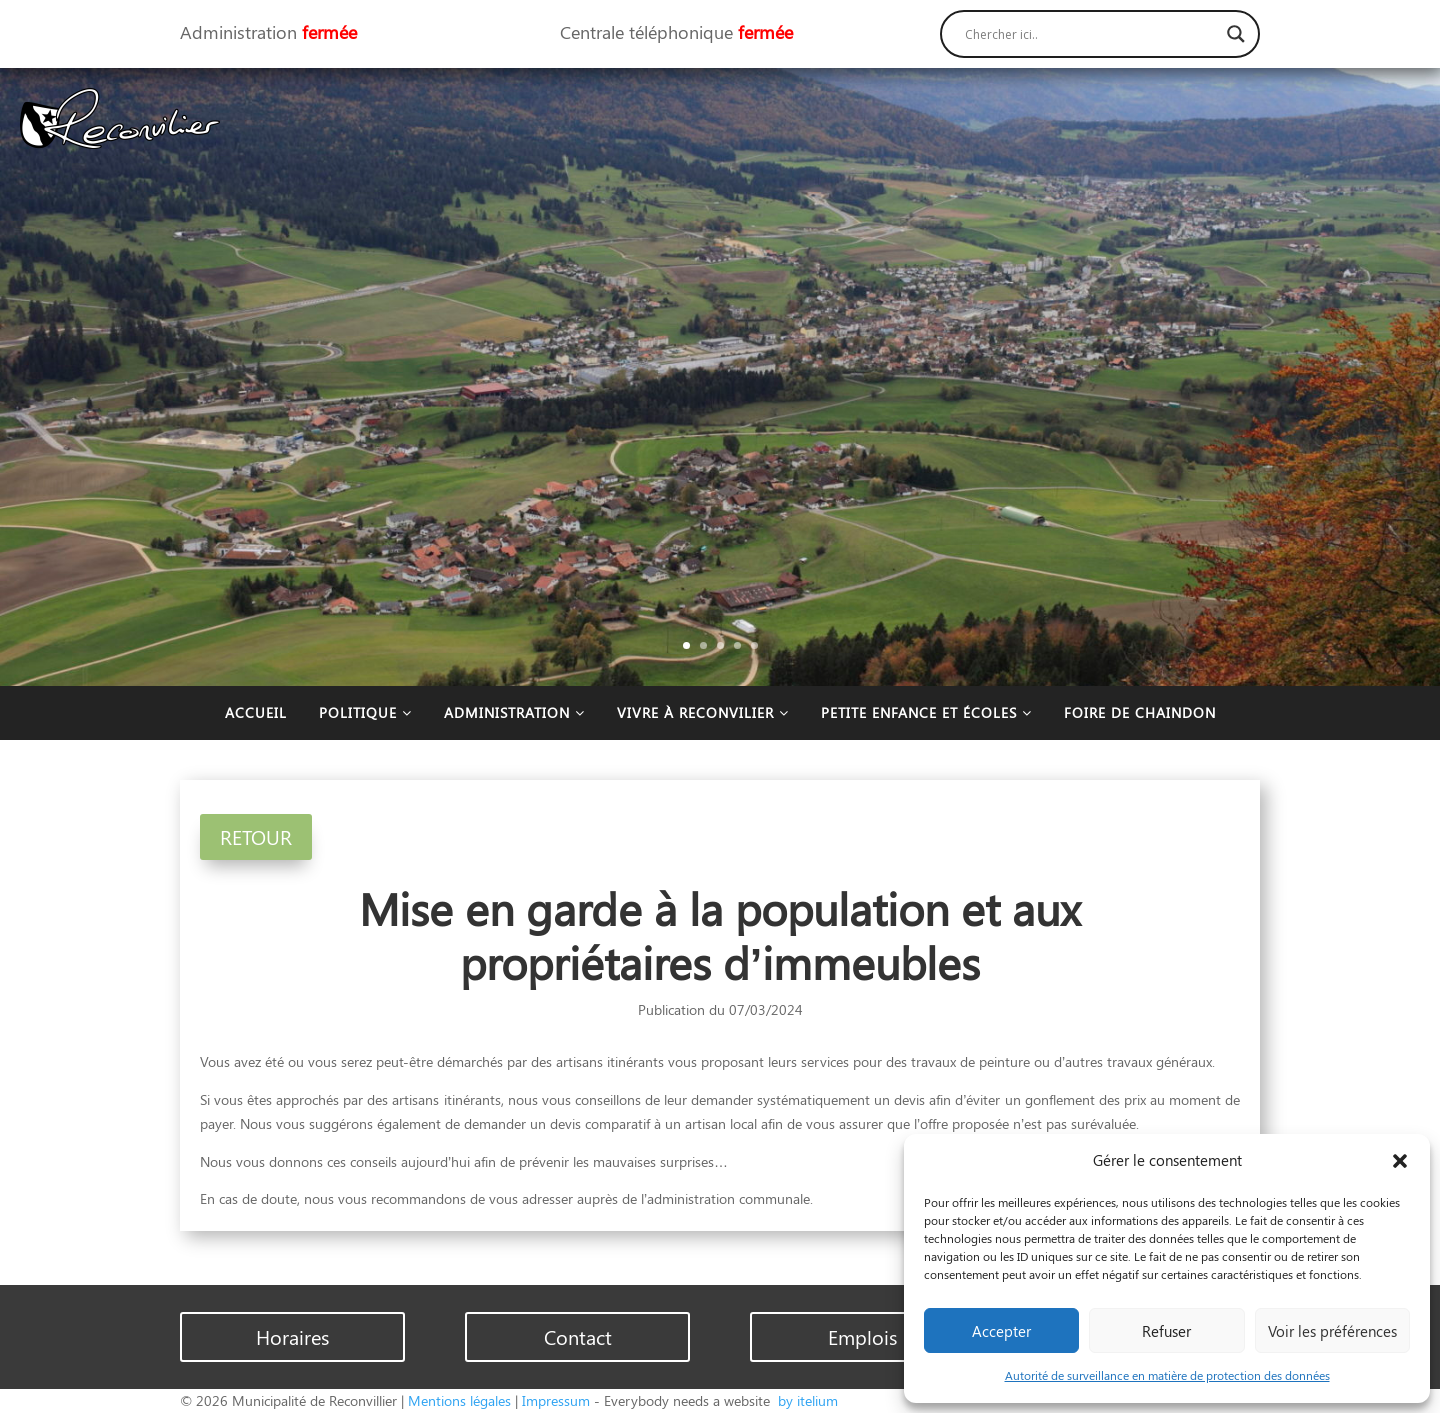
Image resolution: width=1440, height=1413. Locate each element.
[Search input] (1091, 34)
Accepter (1001, 1331)
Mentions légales (459, 1400)
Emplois (862, 1336)
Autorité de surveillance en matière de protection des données (1167, 1375)
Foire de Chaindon (1140, 712)
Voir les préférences (1332, 1331)
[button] (1400, 1161)
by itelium (806, 1400)
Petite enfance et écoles (926, 712)
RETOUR (256, 836)
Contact (578, 1336)
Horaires (292, 1336)
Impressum (556, 1400)
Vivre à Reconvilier (703, 712)
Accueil (256, 712)
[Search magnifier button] (1236, 34)
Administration (514, 712)
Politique (365, 712)
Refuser (1166, 1331)
